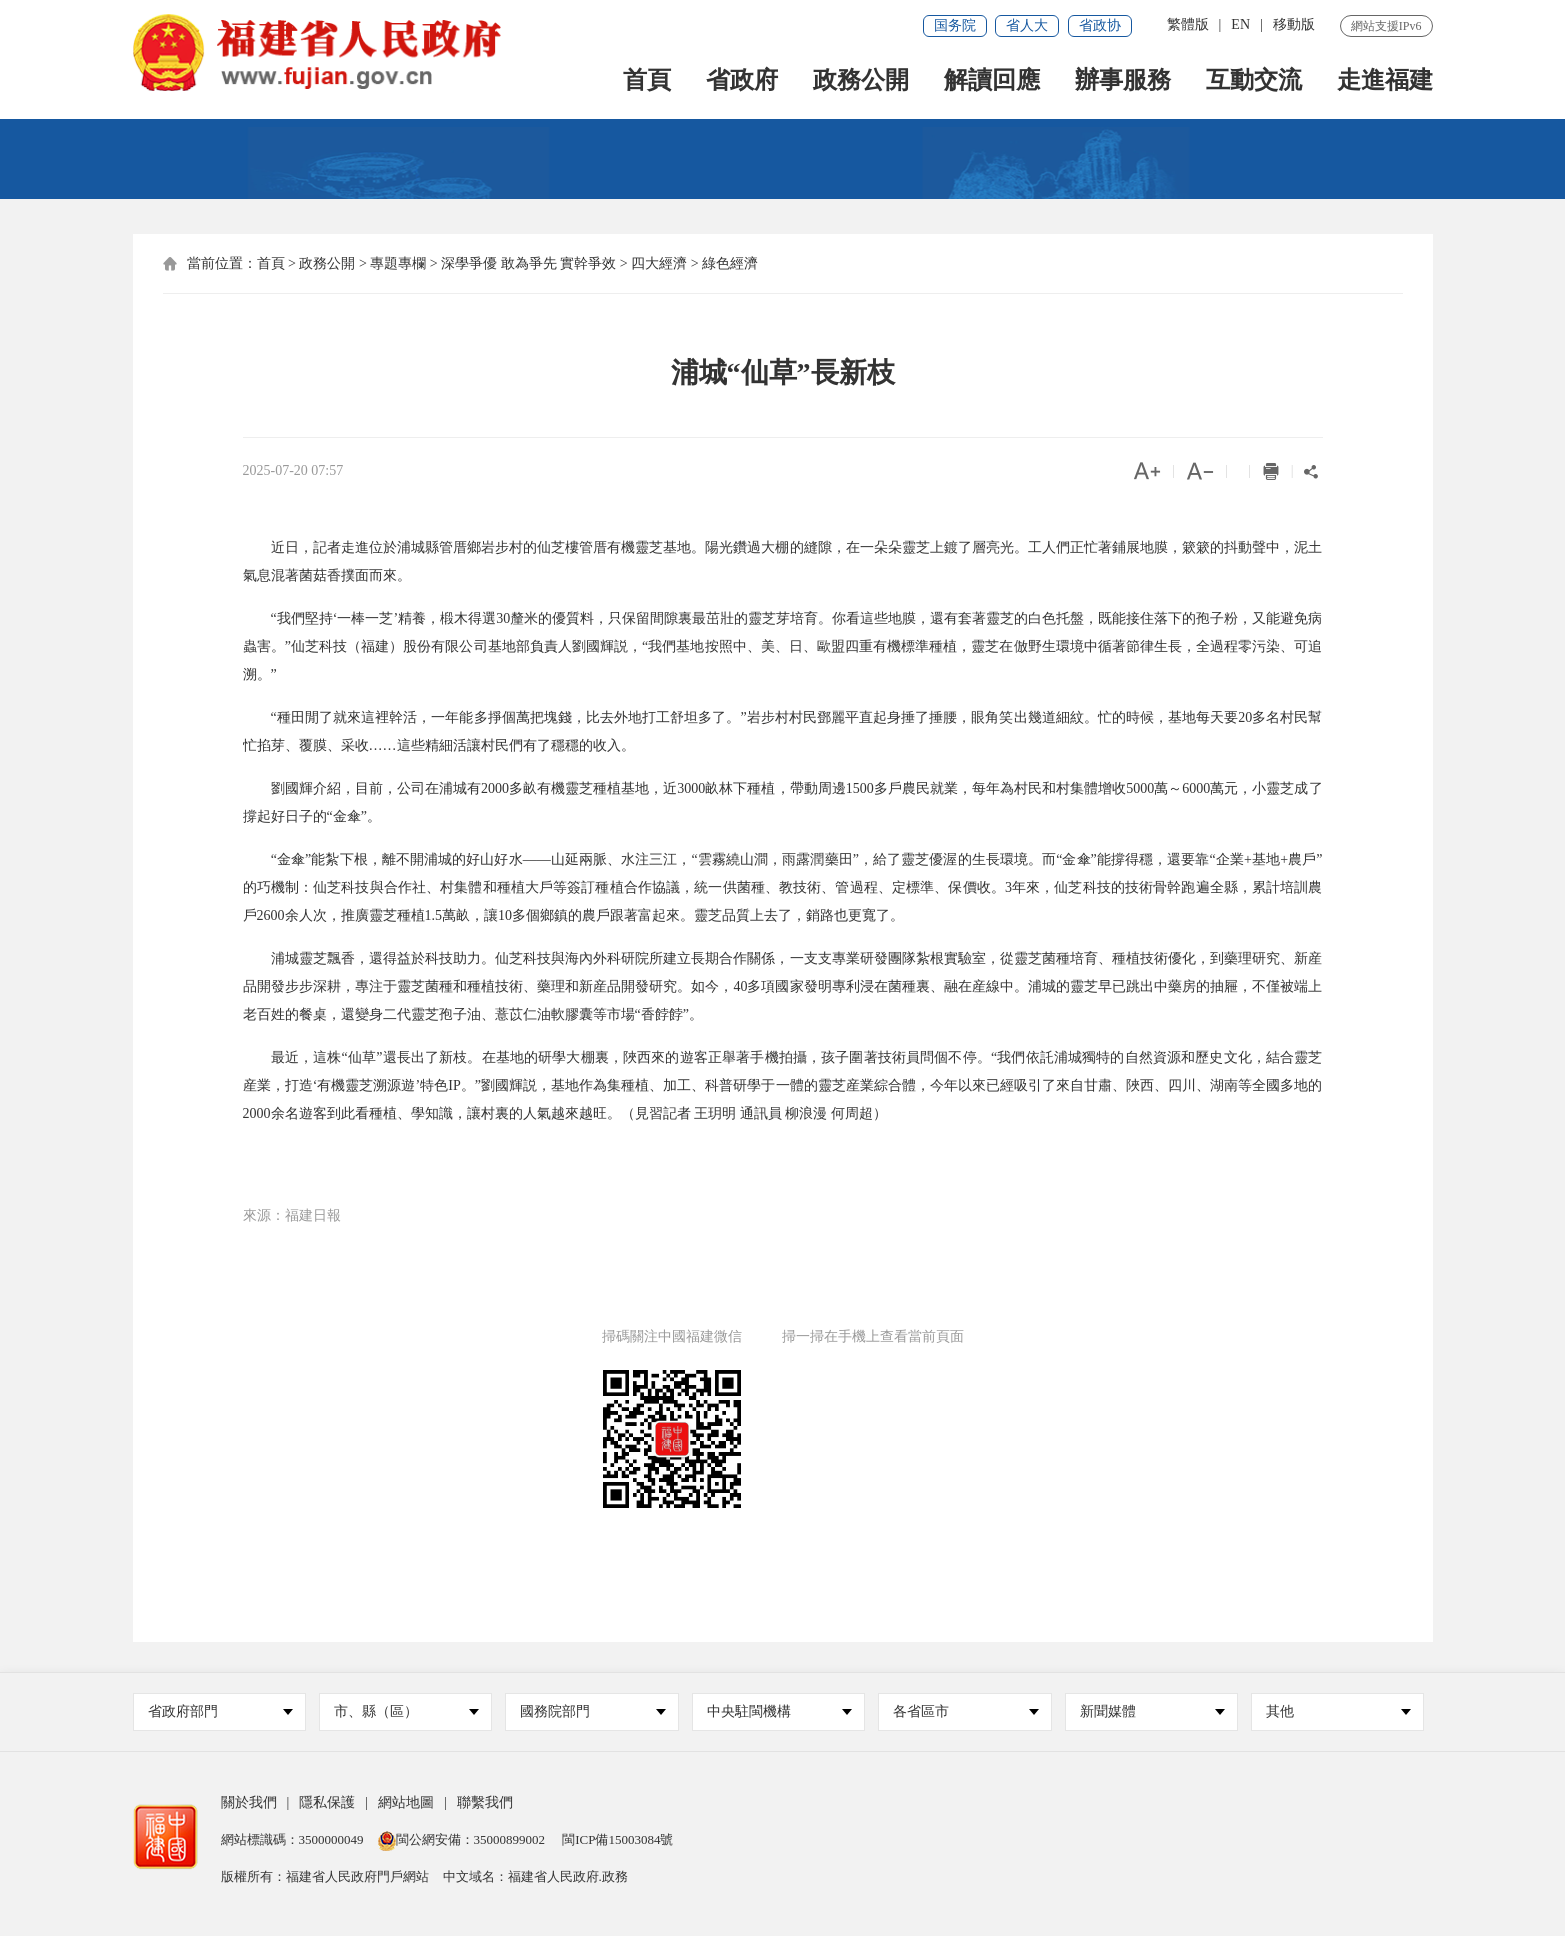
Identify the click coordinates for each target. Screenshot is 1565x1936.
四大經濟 (659, 263)
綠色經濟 (730, 263)
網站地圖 (406, 1803)
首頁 (647, 81)
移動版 (1294, 24)
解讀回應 (992, 81)
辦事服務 (1123, 81)
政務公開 (861, 81)
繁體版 (1188, 24)
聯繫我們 (485, 1803)
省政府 (742, 81)
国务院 (955, 25)
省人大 (1027, 25)
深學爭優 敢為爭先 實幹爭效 (528, 263)
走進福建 (1385, 81)
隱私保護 (327, 1803)
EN (1240, 24)
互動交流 (1254, 81)
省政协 (1100, 25)
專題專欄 (398, 263)
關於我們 (249, 1803)
